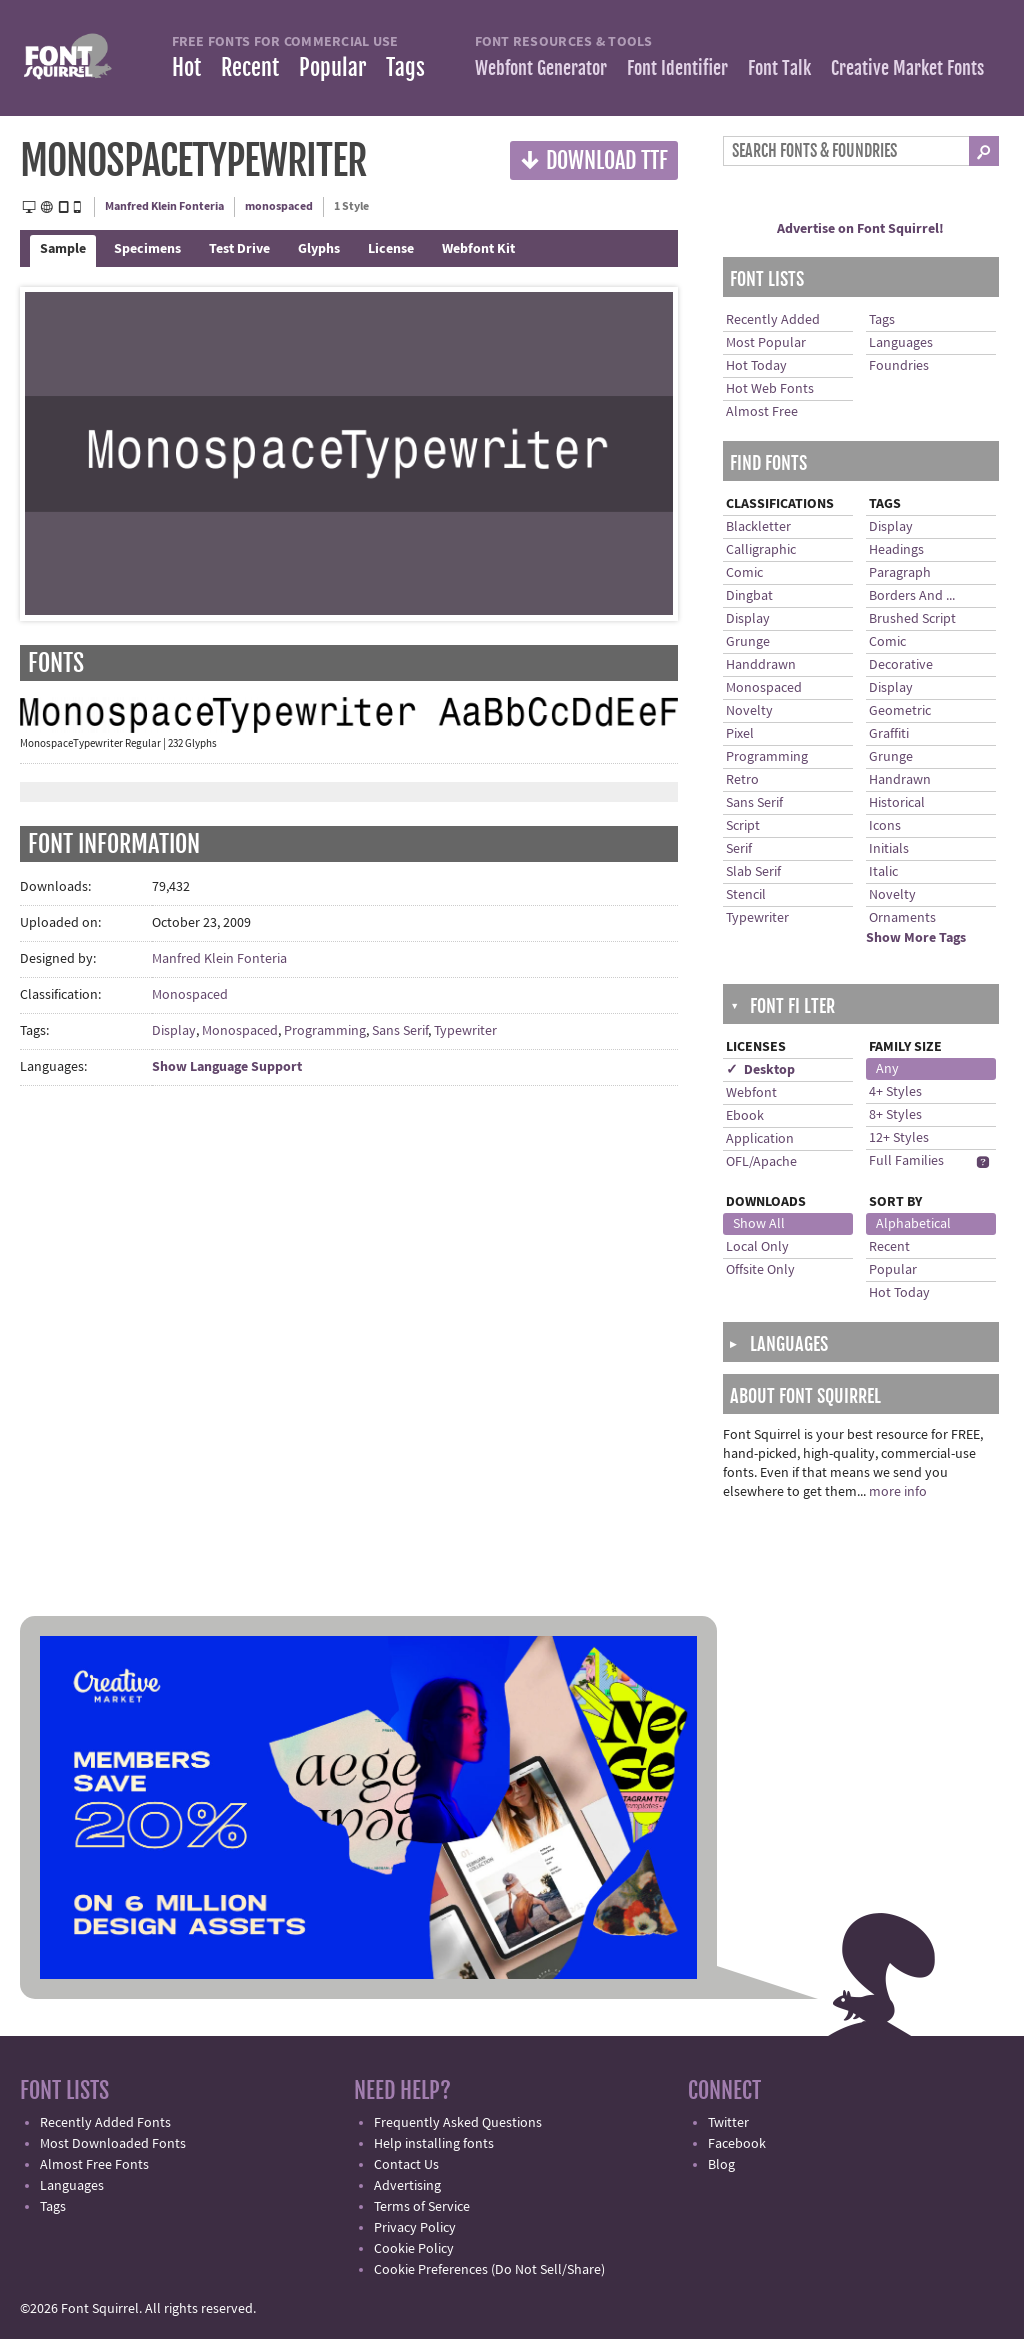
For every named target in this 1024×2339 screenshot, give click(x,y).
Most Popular (766, 343)
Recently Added (773, 320)
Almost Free (762, 412)
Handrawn (900, 780)
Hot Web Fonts (770, 389)
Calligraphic (761, 550)
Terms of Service (422, 2207)
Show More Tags (916, 938)
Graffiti (889, 734)
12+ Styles (899, 1138)
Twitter (728, 2123)
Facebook (737, 2144)
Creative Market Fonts (907, 68)
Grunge (748, 642)
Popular (332, 67)
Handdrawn (761, 665)
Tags (405, 67)
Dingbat (749, 596)
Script (743, 826)
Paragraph (900, 573)
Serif (739, 849)
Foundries (899, 366)
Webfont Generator (541, 68)
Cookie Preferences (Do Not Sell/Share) (489, 2270)
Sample (63, 249)
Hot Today (756, 366)
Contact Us (406, 2165)
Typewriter (465, 1031)
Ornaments (902, 918)
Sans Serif (400, 1031)
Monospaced (190, 995)
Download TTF (594, 159)
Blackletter (758, 527)
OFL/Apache (761, 1162)
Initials (889, 849)
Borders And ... (912, 596)
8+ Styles (895, 1115)
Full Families (906, 1161)
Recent (250, 67)
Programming (325, 1031)
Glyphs (319, 249)
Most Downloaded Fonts (113, 2144)
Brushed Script (912, 619)
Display (174, 1031)
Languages (901, 343)
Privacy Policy (415, 2228)
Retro (742, 780)
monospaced (279, 206)
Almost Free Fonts (94, 2165)
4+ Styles (895, 1092)
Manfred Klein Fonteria (164, 206)
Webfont (751, 1093)
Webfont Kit (478, 249)
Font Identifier (677, 68)
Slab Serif (753, 872)
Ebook (745, 1116)
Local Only (757, 1247)
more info (898, 1492)
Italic (883, 872)
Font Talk (779, 68)
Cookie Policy (414, 2249)
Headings (896, 550)
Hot (186, 67)
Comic (744, 573)
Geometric (900, 711)
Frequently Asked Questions (458, 2123)
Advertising (407, 2186)
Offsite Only (760, 1270)
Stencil (746, 895)
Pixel (740, 734)
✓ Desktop (760, 1070)
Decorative (901, 665)
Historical (897, 803)
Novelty (749, 711)
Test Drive (239, 249)
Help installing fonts (434, 2144)
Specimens (147, 249)
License (391, 249)
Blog (721, 2165)
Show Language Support (227, 1067)
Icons (885, 826)
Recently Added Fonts (105, 2123)
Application (760, 1139)
